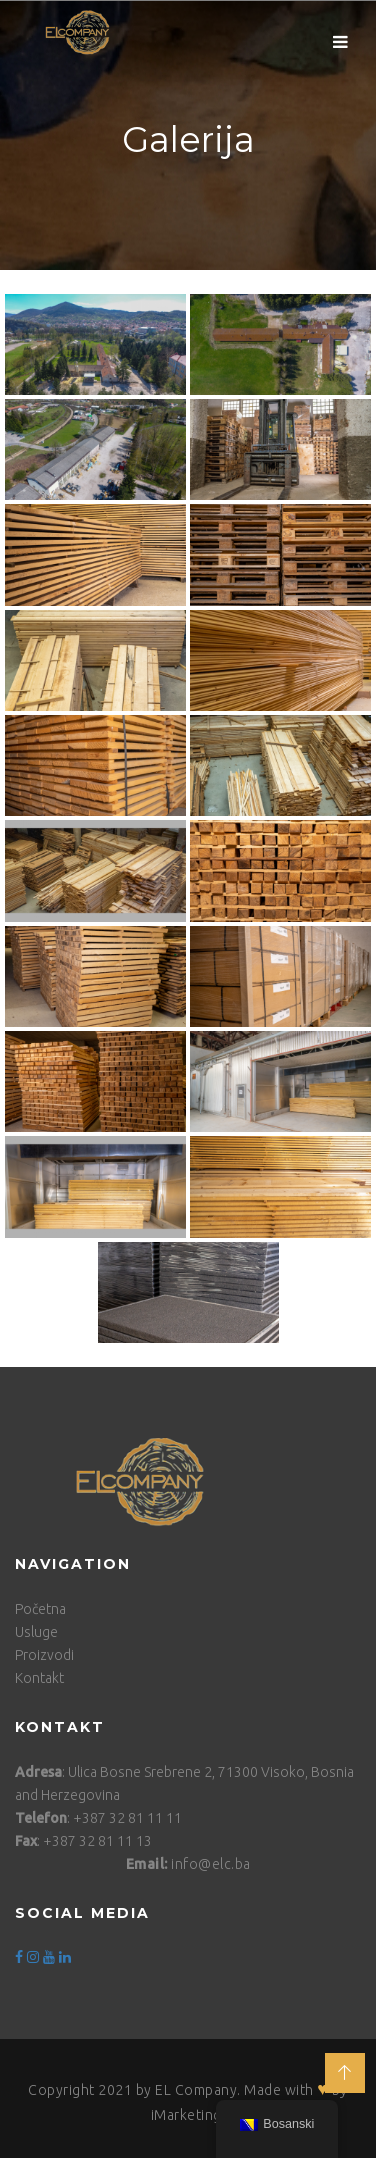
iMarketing (186, 2115)
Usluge (36, 1632)
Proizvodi (44, 1655)
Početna (40, 1609)
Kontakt (39, 1678)
